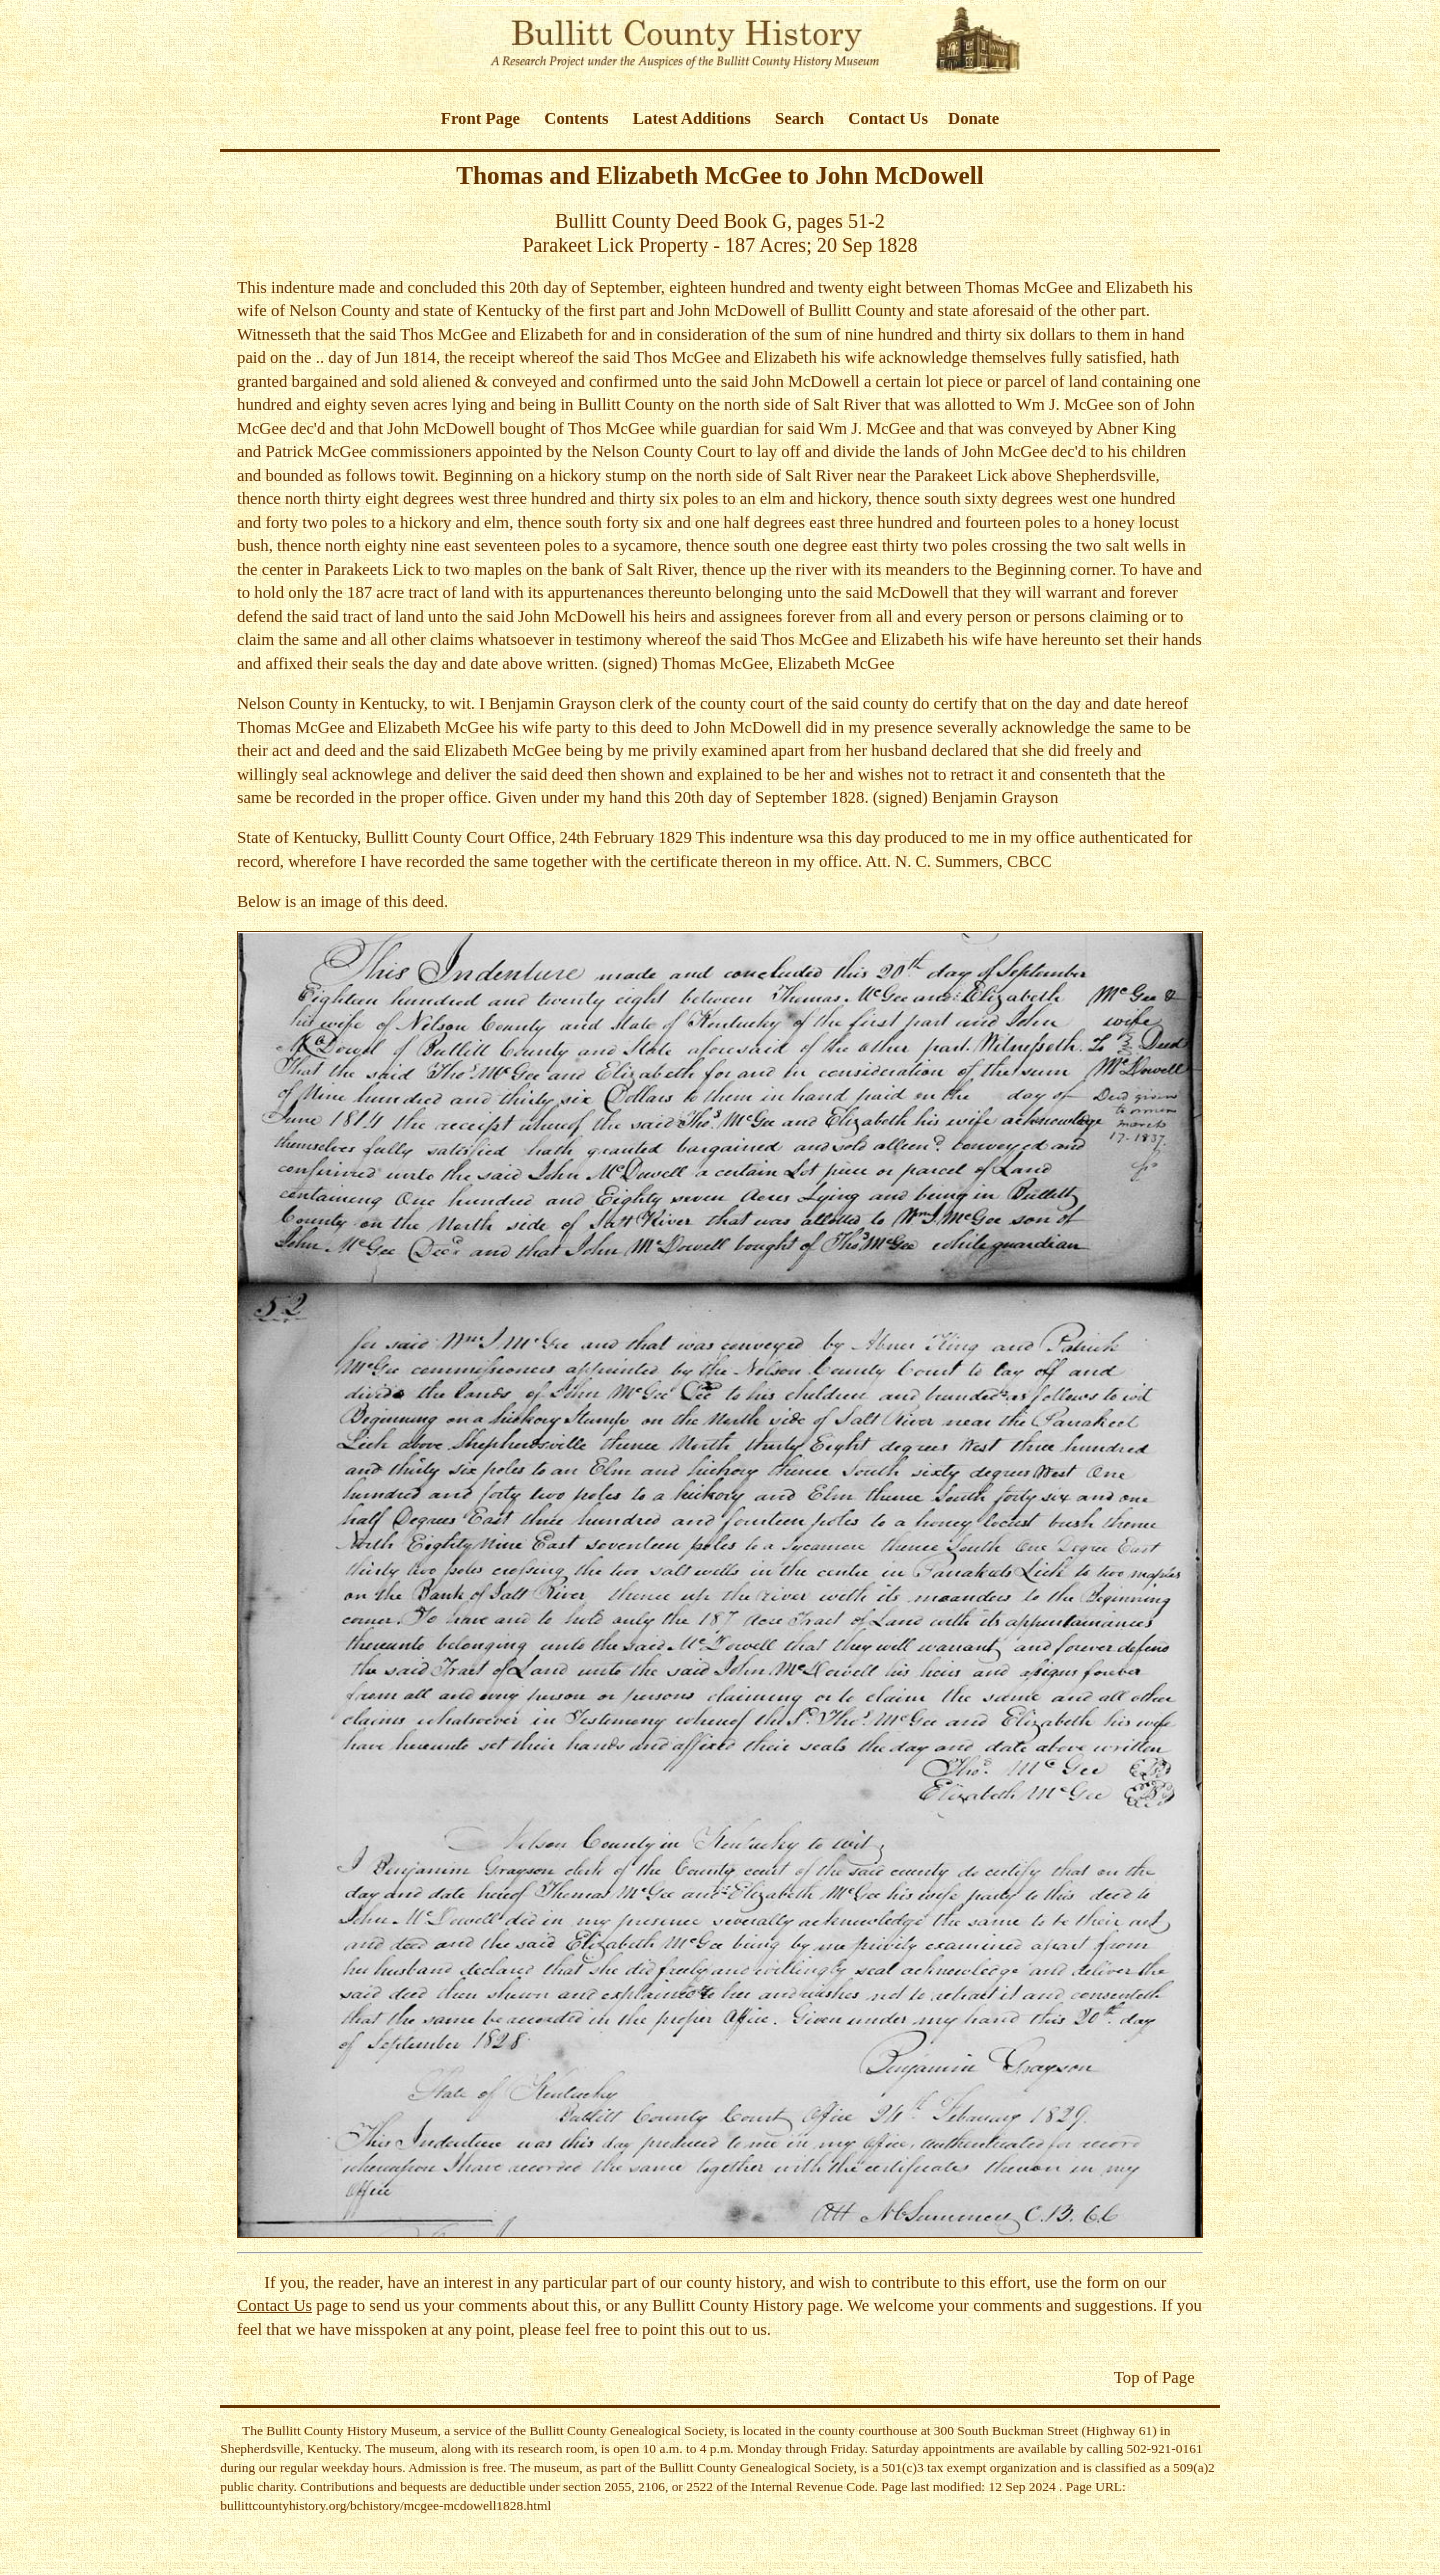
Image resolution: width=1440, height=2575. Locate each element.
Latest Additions (692, 118)
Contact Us (888, 118)
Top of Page (1154, 2377)
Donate (973, 118)
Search (799, 118)
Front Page (480, 118)
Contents (576, 118)
